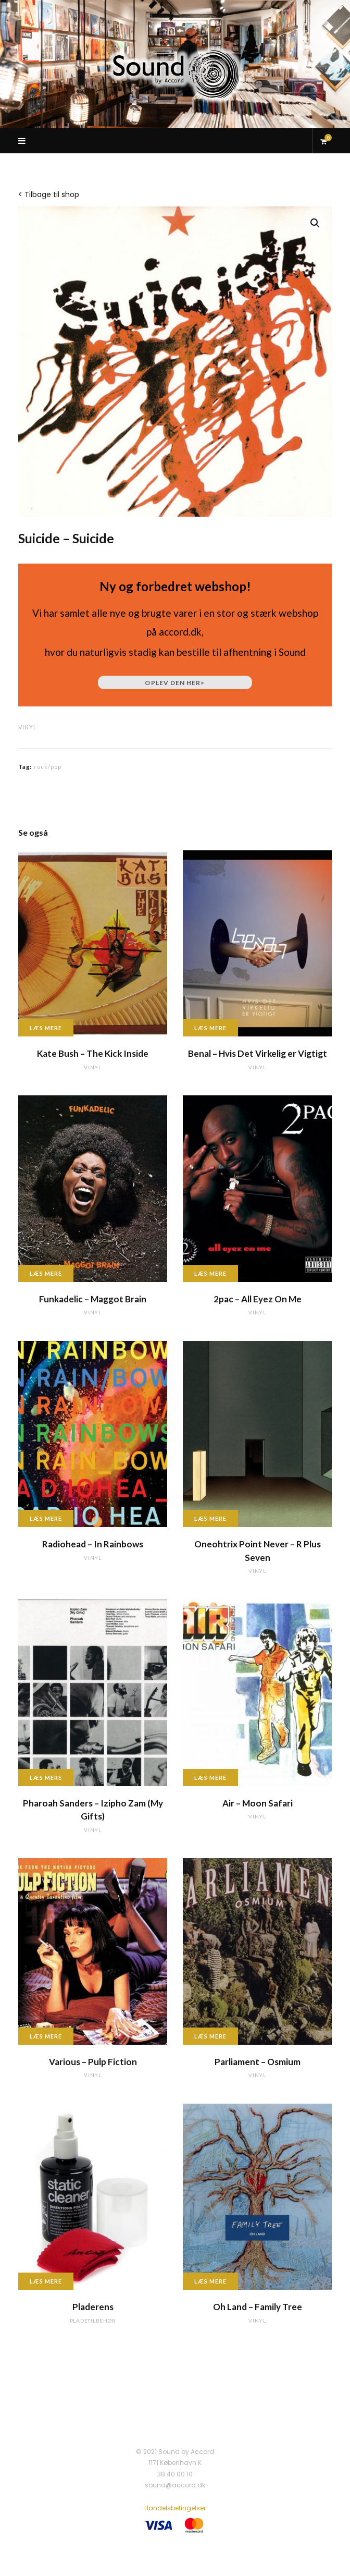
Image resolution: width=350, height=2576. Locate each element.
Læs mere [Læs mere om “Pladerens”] (46, 2281)
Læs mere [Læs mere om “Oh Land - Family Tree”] (210, 2281)
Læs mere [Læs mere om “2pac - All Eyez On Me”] (210, 1273)
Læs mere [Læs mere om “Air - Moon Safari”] (210, 1777)
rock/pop (48, 766)
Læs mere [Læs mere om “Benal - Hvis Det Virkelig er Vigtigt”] (210, 1027)
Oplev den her (175, 683)
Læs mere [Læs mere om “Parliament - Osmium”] (210, 2036)
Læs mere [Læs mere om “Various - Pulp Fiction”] (46, 2036)
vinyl (27, 727)
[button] (315, 223)
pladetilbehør (93, 2320)
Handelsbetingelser (175, 2508)
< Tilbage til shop (48, 194)
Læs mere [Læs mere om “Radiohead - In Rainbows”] (46, 1518)
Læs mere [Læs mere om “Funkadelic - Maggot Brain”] (46, 1273)
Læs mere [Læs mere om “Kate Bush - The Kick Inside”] (46, 1027)
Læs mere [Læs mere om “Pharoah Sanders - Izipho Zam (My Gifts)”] (46, 1777)
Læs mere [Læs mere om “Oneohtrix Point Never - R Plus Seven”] (210, 1518)
